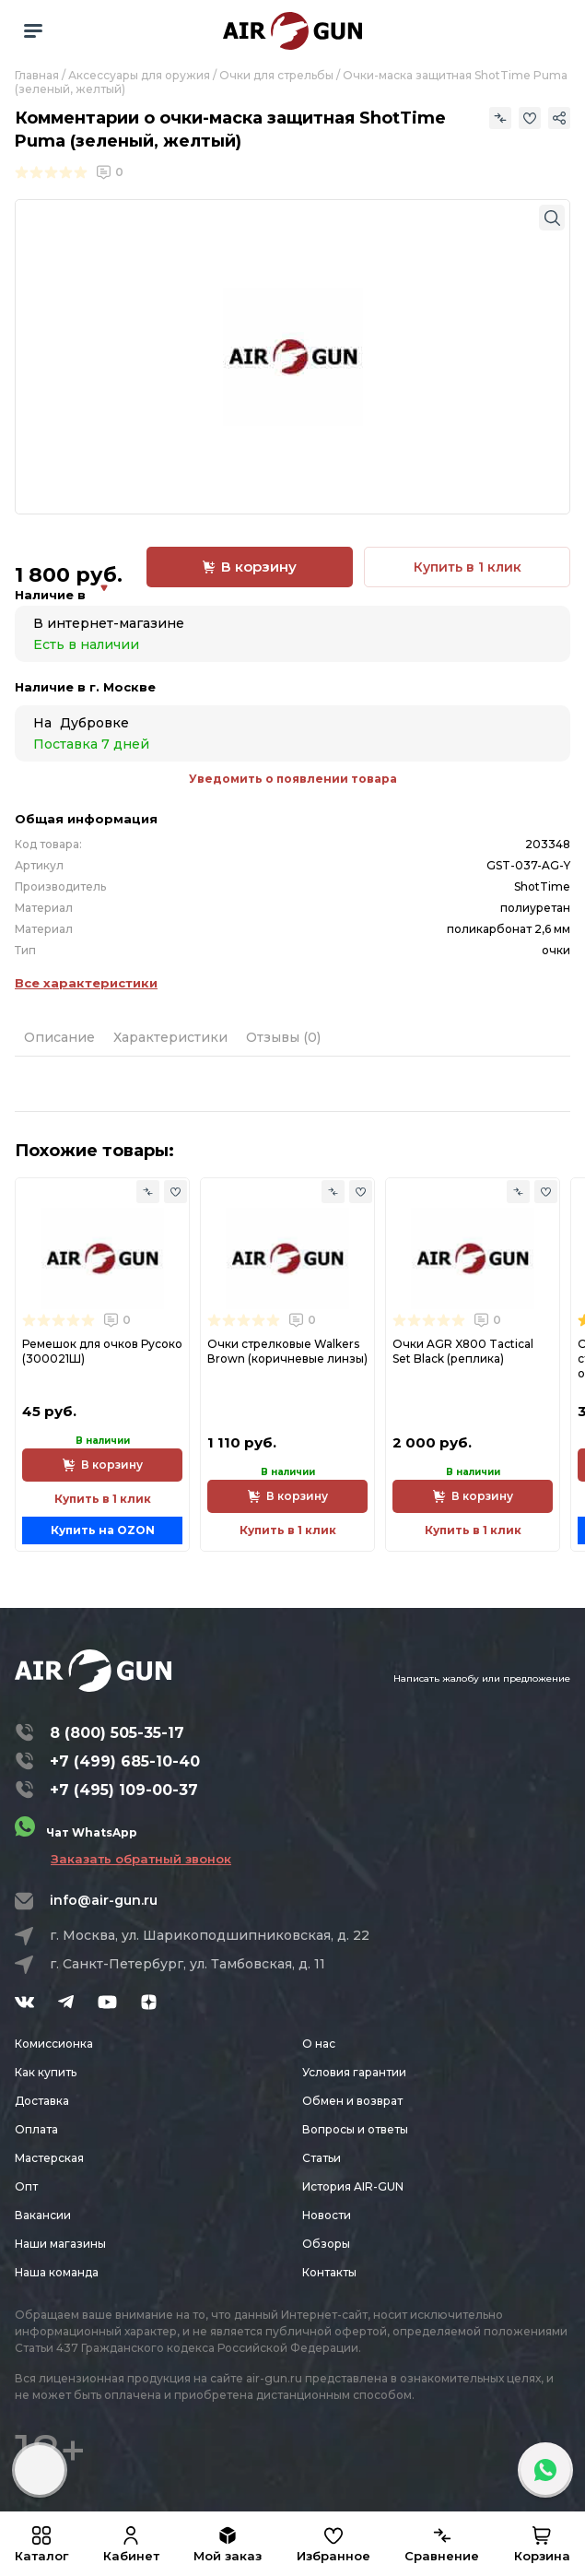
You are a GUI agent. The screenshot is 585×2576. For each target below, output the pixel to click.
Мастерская (49, 2158)
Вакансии (43, 2215)
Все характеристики (86, 982)
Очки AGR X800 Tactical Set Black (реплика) (462, 1351)
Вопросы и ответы (355, 2129)
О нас (318, 2043)
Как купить (45, 2072)
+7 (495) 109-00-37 (124, 1790)
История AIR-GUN (353, 2186)
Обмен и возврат (352, 2101)
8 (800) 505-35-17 (117, 1733)
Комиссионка (54, 2043)
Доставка (42, 2101)
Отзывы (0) (283, 1037)
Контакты (329, 2272)
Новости (326, 2215)
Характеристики (170, 1037)
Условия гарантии (354, 2072)
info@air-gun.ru (104, 1900)
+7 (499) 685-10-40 (125, 1761)
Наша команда (57, 2272)
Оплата (36, 2129)
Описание (59, 1037)
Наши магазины (60, 2244)
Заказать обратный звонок (141, 1858)
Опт (26, 2186)
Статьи (321, 2158)
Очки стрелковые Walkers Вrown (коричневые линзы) (287, 1351)
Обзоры (326, 2244)
